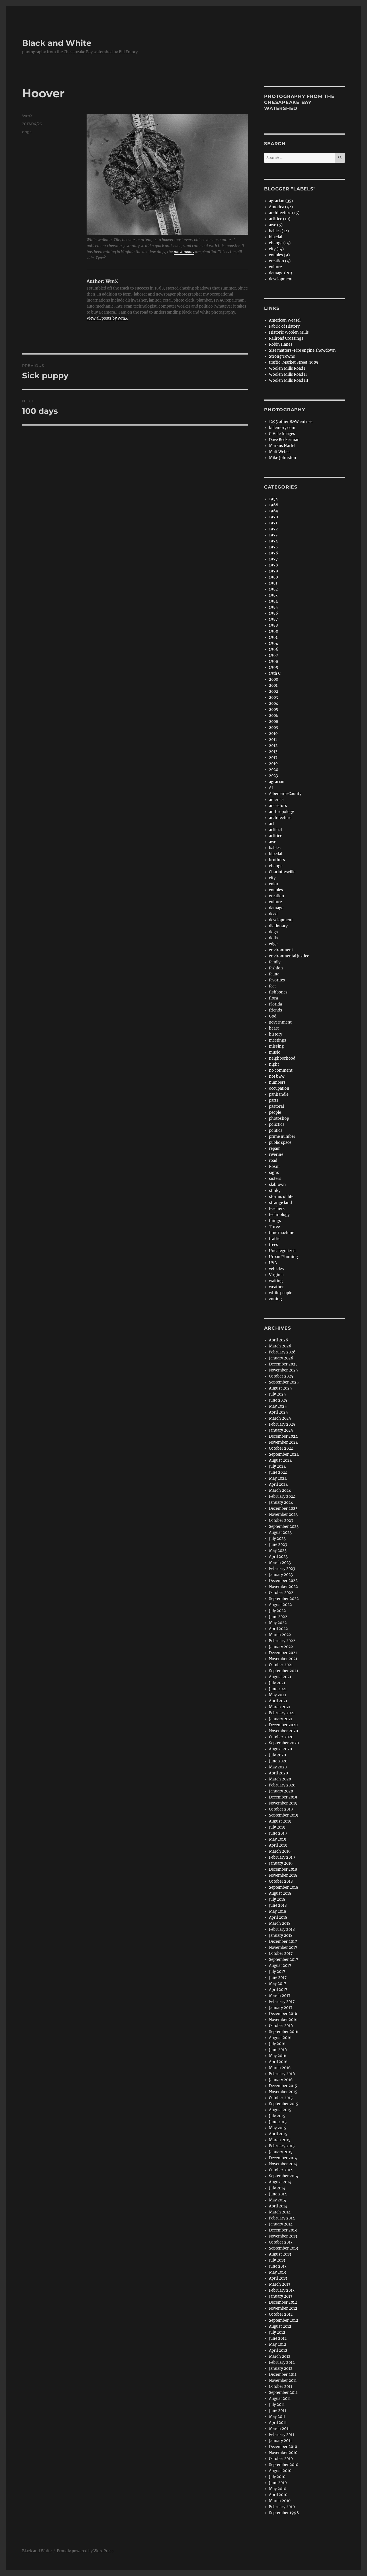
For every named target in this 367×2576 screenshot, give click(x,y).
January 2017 (280, 2007)
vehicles (276, 1268)
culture (275, 267)
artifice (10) (279, 219)
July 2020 (277, 1755)
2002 (273, 691)
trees (273, 1244)
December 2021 (283, 1652)
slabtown (277, 1184)
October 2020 (281, 1737)
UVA (273, 1262)
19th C (274, 673)
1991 (273, 637)
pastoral (276, 1106)
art (271, 823)
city (272, 877)
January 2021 (280, 1719)
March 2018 (279, 1923)
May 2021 (277, 1695)
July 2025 (277, 1394)
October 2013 (280, 2242)
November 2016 (283, 2019)
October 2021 (281, 1664)
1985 (273, 607)
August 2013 (280, 2254)
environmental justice (289, 956)
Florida (275, 1004)
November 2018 (283, 1875)
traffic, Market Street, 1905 (293, 362)
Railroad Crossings (286, 338)
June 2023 (278, 1544)
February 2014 (282, 2218)
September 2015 (283, 2103)
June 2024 (278, 1472)
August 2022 (280, 1604)
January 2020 (281, 1791)
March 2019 (280, 1851)
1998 (273, 661)
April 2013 (278, 2278)
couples (276, 889)
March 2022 (280, 1634)
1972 (273, 529)
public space (280, 1142)
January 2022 (281, 1646)
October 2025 (281, 1376)
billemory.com (282, 427)
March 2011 (279, 2428)
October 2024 (281, 1448)
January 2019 (281, 1863)
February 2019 (282, 1857)
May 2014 (277, 2200)
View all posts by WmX (107, 318)
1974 (273, 541)
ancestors (278, 805)
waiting (276, 1280)
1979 (273, 571)
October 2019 (281, 1809)
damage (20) (280, 273)
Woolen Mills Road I (287, 368)
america (276, 799)
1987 (273, 619)
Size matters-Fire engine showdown (302, 350)
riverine (276, 1154)
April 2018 (278, 1917)
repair (274, 1148)
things (275, 1220)
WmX (27, 115)
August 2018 (280, 1893)
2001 (273, 685)
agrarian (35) (281, 200)
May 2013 (277, 2272)
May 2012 (277, 2344)
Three (274, 1226)
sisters (275, 1178)
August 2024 (280, 1460)
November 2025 (283, 1370)
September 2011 (283, 2392)
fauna (274, 974)
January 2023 (281, 1574)
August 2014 (280, 2182)
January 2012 (280, 2368)
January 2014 (280, 2224)
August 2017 (280, 1965)
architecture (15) (284, 212)
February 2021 (282, 1713)
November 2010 (283, 2452)
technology (279, 1214)
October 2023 (281, 1520)
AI (271, 787)
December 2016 (283, 2013)
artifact (275, 829)
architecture (280, 817)
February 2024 (282, 1496)
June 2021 (278, 1688)
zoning (275, 1298)
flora (273, 998)
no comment (280, 1070)
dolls (273, 938)
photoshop (279, 1118)
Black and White (56, 43)
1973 (273, 535)
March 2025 (280, 1418)
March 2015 (279, 2140)
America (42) (281, 206)
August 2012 (280, 2326)
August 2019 (280, 1821)
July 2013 (277, 2260)
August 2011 (280, 2398)
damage (276, 908)
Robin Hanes (280, 344)
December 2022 (283, 1580)
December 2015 (283, 2085)
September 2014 (283, 2176)
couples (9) (279, 255)
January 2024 (281, 1502)
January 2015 (280, 2152)
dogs (26, 131)
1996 (273, 649)
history (275, 1034)
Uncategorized (282, 1250)
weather (276, 1286)
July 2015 (277, 2115)
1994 (273, 643)
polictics (276, 1124)
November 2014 (283, 2164)
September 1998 (284, 2512)
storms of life (281, 1196)
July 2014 (277, 2188)
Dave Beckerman (284, 439)
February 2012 (282, 2362)
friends (275, 1010)
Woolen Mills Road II (288, 374)
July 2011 (277, 2404)
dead (273, 914)
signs (274, 1172)
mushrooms (184, 251)
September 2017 (283, 1959)
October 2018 (281, 1881)
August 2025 (280, 1388)
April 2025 (278, 1412)
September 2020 (284, 1743)
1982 (273, 589)
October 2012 (281, 2314)
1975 (273, 547)
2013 (273, 751)
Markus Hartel (282, 445)
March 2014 (279, 2212)
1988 (273, 625)
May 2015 (277, 2128)
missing (276, 1046)
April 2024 (278, 1484)
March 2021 (279, 1707)
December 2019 (283, 1797)
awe (272, 841)
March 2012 (279, 2356)
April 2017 (278, 1989)
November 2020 (283, 1731)
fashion (276, 968)
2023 (273, 775)
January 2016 (281, 2079)
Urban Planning (283, 1256)
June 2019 (278, 1833)
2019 (273, 763)
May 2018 (277, 1911)
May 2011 (277, 2416)
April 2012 (278, 2350)
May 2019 (277, 1839)
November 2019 (283, 1803)
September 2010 (283, 2464)
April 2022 (278, 1628)
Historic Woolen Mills (289, 332)
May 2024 (278, 1478)
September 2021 (283, 1670)
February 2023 (282, 1568)
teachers (277, 1208)
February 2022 (282, 1640)
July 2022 (277, 1610)
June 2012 (278, 2338)
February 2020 (282, 1785)
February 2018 (282, 1929)
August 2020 (280, 1749)
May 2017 (277, 1983)
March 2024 (280, 1490)
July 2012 (277, 2332)
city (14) (276, 249)
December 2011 (282, 2374)
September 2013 (283, 2248)
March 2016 (280, 2067)
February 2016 (282, 2073)
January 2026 (281, 1358)
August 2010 (280, 2470)
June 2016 (278, 2049)
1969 (273, 511)
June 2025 (278, 1400)
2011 (273, 739)
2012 (273, 745)
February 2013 (281, 2290)
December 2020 (283, 1725)
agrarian (276, 781)
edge (273, 944)
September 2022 (284, 1598)
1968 (273, 505)
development (281, 279)
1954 (273, 499)
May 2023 (277, 1550)
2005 (273, 709)
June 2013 (277, 2266)
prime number (282, 1136)
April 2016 (278, 2061)
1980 (273, 577)
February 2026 (282, 1352)
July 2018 (277, 1899)
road (273, 1160)
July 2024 (277, 1466)
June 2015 (278, 2122)
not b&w (276, 1076)
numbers (277, 1082)
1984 (273, 601)
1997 (273, 655)
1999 (273, 667)
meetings (277, 1040)
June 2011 (277, 2410)
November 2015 (283, 2091)
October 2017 (281, 1953)
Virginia (276, 1274)
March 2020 (280, 1779)
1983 (273, 595)
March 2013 (279, 2284)
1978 (273, 565)
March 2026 (280, 1346)
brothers (277, 859)
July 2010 (277, 2476)
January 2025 (281, 1430)
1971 (273, 523)
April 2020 (278, 1773)
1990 (273, 631)
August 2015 (280, 2109)
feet (272, 986)
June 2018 (278, 1905)
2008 (273, 721)
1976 (273, 553)
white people (280, 1292)
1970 (273, 517)
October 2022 (281, 1592)
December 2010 (283, 2446)
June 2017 (278, 1977)
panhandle (278, 1094)
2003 (273, 697)
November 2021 (283, 1658)
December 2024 (283, 1436)
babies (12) (279, 231)
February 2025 (282, 1424)
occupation (279, 1088)
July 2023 (277, 1538)
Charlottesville (282, 871)
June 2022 (278, 1616)
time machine (281, 1232)
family (274, 962)
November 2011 (283, 2380)
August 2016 (280, 2037)
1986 (273, 613)
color (273, 883)
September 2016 (283, 2031)
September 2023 (283, 1526)
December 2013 (283, 2230)
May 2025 (278, 1406)
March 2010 (279, 2500)
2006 (273, 715)
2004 (273, 703)
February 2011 (281, 2434)
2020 (273, 769)
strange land (280, 1202)
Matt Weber (279, 451)
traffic (274, 1238)
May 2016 (277, 2055)
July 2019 (277, 1827)
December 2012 (283, 2302)
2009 (273, 727)
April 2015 (278, 2134)
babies (275, 847)
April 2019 (278, 1845)
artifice (275, 835)
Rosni (274, 1166)
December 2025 (283, 1364)
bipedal (275, 237)
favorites (277, 980)
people (275, 1112)
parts (273, 1100)
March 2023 (280, 1562)
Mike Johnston (282, 457)
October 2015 (281, 2097)
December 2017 (283, 1941)
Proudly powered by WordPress (85, 2551)
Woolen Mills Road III (288, 380)
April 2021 (278, 1701)
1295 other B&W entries (291, 421)
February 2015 (282, 2146)
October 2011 (280, 2386)
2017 (273, 757)
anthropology (281, 811)
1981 (273, 583)
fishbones (278, 992)
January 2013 (280, 2296)
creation (276, 896)
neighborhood (282, 1058)
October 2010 (281, 2458)
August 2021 (280, 1676)
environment (281, 950)
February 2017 (282, 2001)
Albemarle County (285, 793)
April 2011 (278, 2422)
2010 (273, 733)
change (275, 865)
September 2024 (284, 1454)
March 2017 (279, 1995)
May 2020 (278, 1767)
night (274, 1064)
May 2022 (278, 1622)
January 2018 (280, 1935)
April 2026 (278, 1340)
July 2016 (277, 2043)
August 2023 (280, 1532)
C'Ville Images (282, 433)
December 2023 (283, 1508)
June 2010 (278, 2482)
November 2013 (283, 2236)
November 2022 (283, 1586)
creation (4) (280, 261)
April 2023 (278, 1556)
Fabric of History (284, 326)
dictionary (278, 926)
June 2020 (278, 1761)
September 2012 (283, 2320)
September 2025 (284, 1382)
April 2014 (278, 2206)
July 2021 (277, 1682)
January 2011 (280, 2440)
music (274, 1052)
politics (275, 1130)
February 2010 (282, 2506)
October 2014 (281, 2170)
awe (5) (276, 225)
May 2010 (277, 2488)
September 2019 (283, 1815)
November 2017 (283, 1947)
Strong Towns (282, 356)
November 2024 (283, 1442)
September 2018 (283, 1887)
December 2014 (283, 2158)
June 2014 (278, 2194)
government (280, 1022)
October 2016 (281, 2025)
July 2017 (277, 1971)
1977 (273, 559)
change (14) (280, 243)
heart (274, 1028)
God (272, 1016)
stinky (274, 1190)
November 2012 (283, 2308)
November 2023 (283, 1514)
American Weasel (284, 320)
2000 (273, 679)
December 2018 (283, 1869)
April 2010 (278, 2494)
